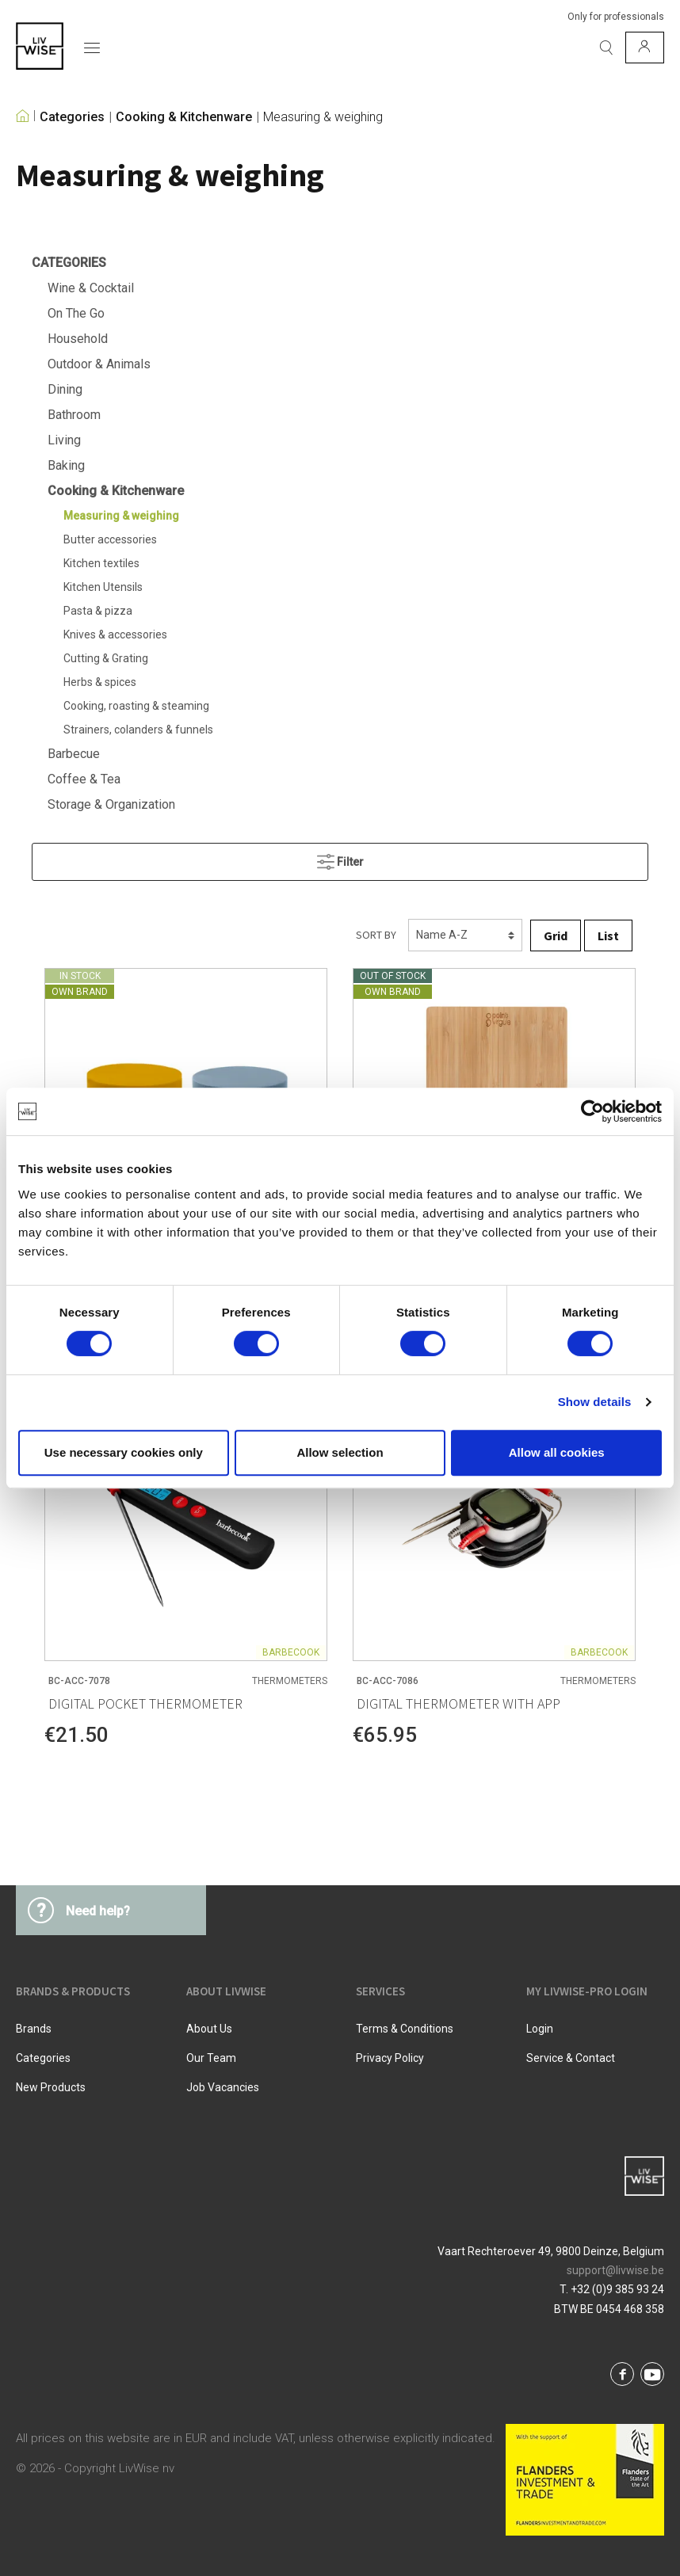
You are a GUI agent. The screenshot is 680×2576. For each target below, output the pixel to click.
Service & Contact (570, 2058)
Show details (595, 1401)
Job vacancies (222, 2087)
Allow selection (339, 1452)
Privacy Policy (390, 2058)
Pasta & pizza (97, 610)
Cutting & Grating (105, 658)
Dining (65, 389)
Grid (555, 935)
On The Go (76, 313)
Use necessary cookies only (123, 1452)
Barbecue (74, 753)
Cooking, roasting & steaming (136, 705)
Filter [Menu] (340, 858)
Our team (211, 2058)
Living (64, 440)
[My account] (644, 47)
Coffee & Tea (84, 779)
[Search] (606, 47)
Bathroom (74, 414)
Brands (34, 2028)
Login (539, 2028)
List (608, 935)
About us (209, 2028)
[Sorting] (465, 935)
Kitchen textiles (101, 563)
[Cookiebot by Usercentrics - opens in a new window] (592, 1111)
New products (51, 2087)
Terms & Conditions (404, 2028)
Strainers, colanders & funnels (138, 729)
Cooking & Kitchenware (184, 117)
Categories (72, 117)
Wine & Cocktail (91, 287)
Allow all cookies (557, 1452)
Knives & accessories (115, 634)
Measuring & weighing (323, 117)
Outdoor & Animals (99, 364)
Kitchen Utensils (103, 587)
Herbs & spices (99, 682)
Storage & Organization (111, 804)
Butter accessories (110, 539)
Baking (66, 465)
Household (78, 338)
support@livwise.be (615, 2270)
